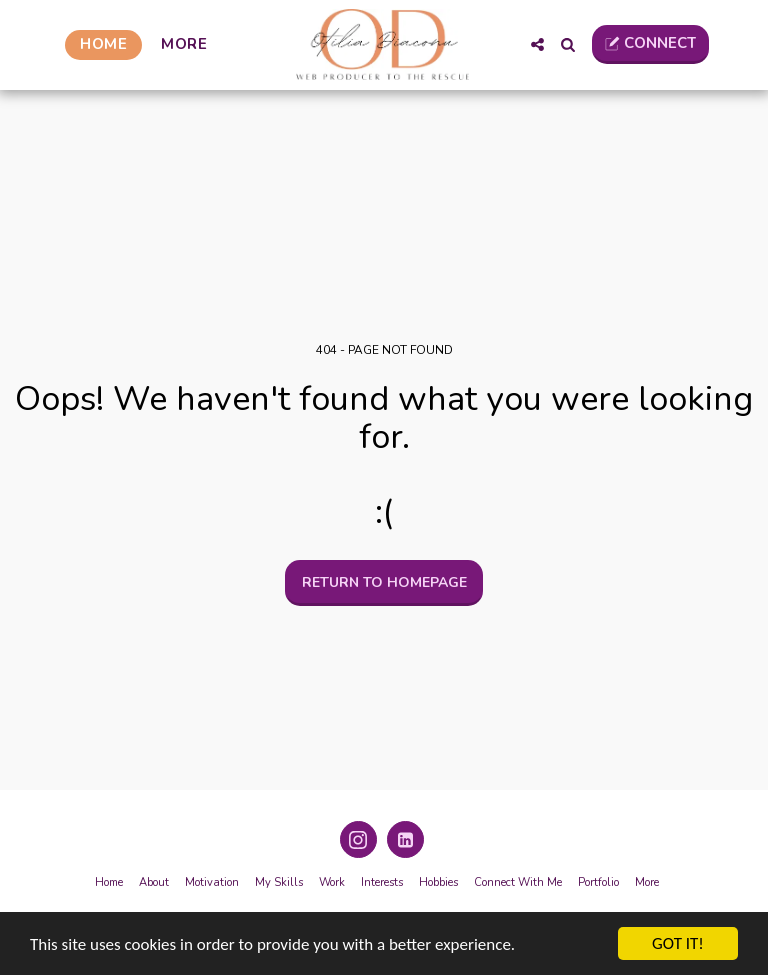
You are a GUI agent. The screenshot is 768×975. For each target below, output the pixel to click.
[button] (537, 44)
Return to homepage (384, 582)
